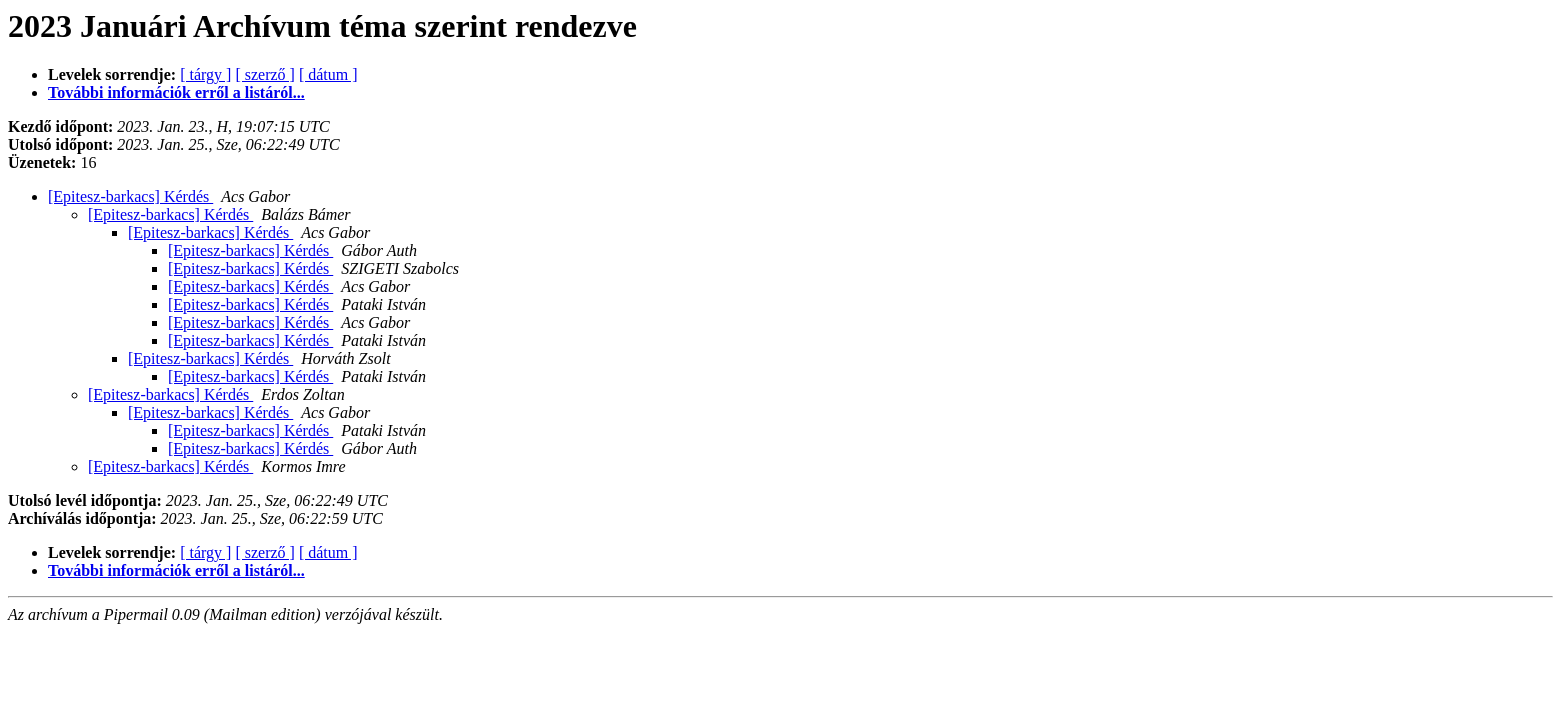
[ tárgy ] (205, 74)
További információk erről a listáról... (176, 92)
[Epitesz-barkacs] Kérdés (130, 196)
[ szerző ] (265, 74)
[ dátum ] (328, 74)
